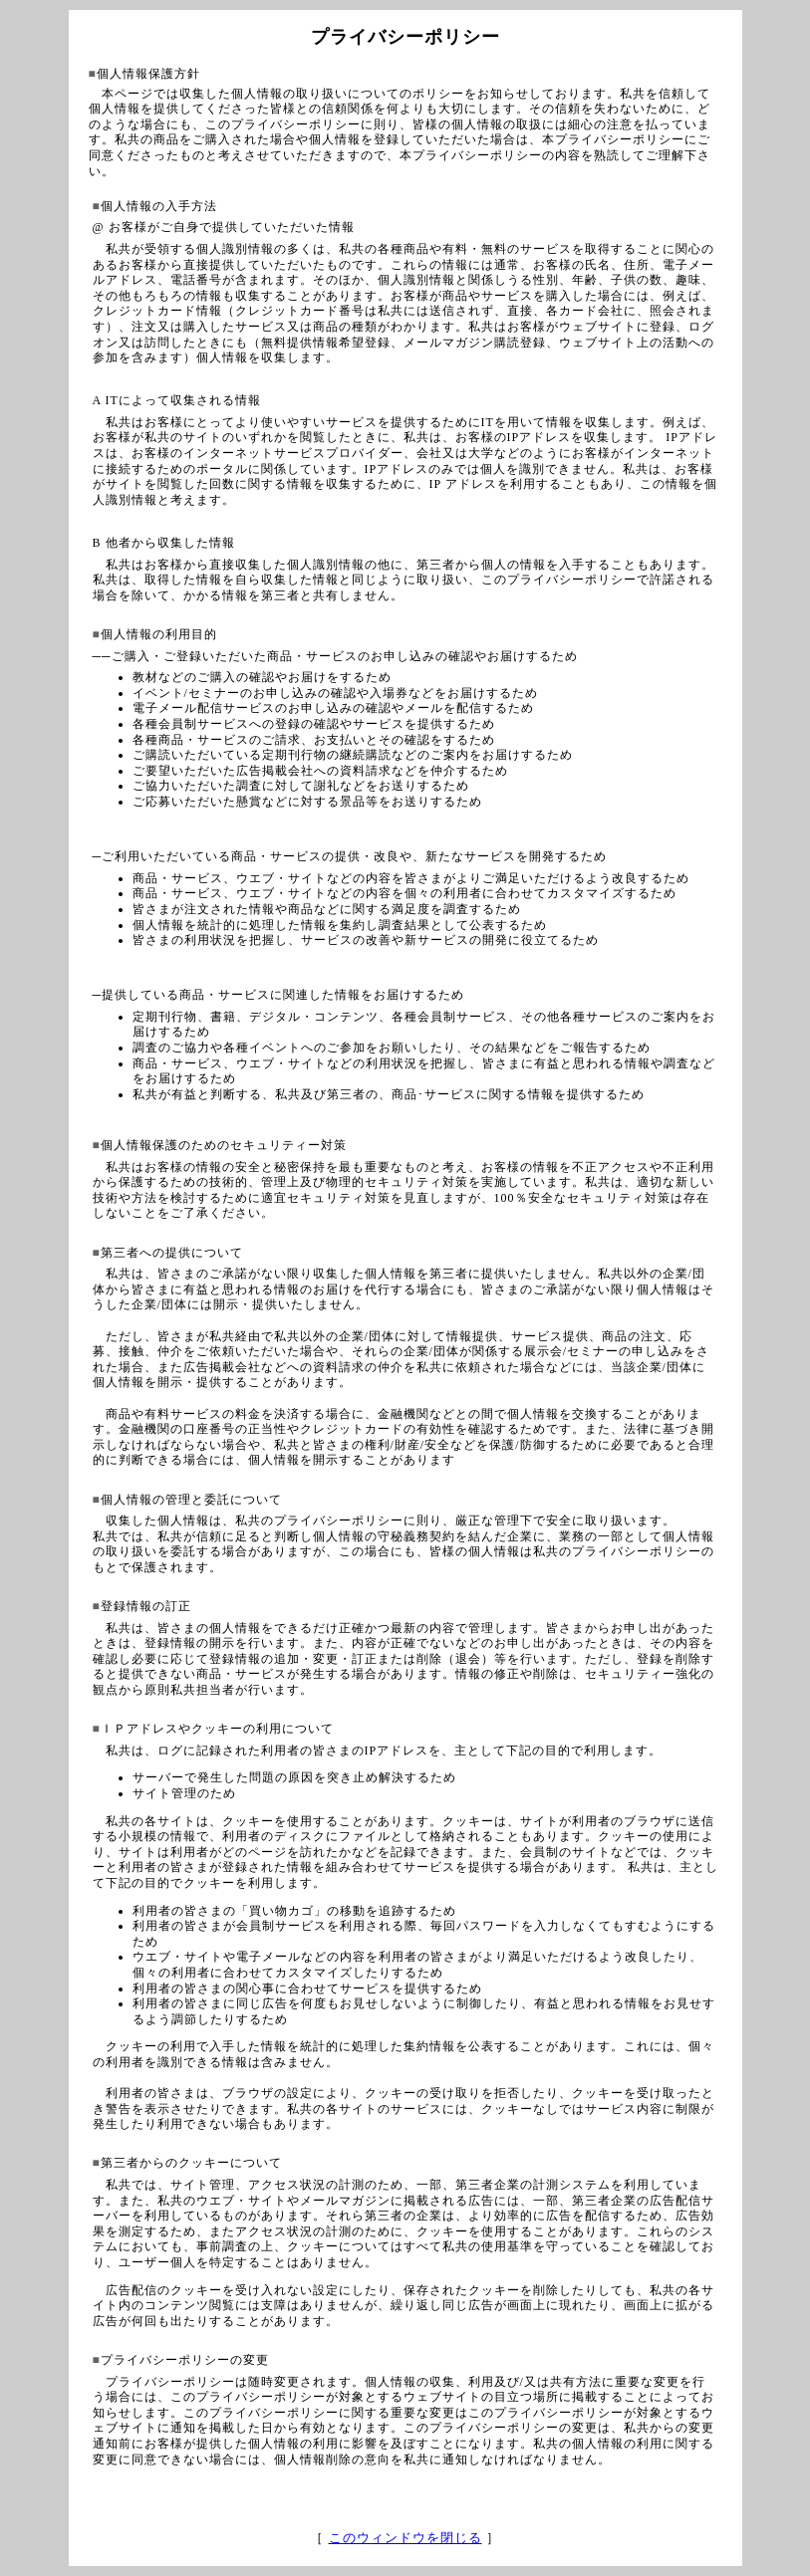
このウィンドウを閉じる (405, 2537)
